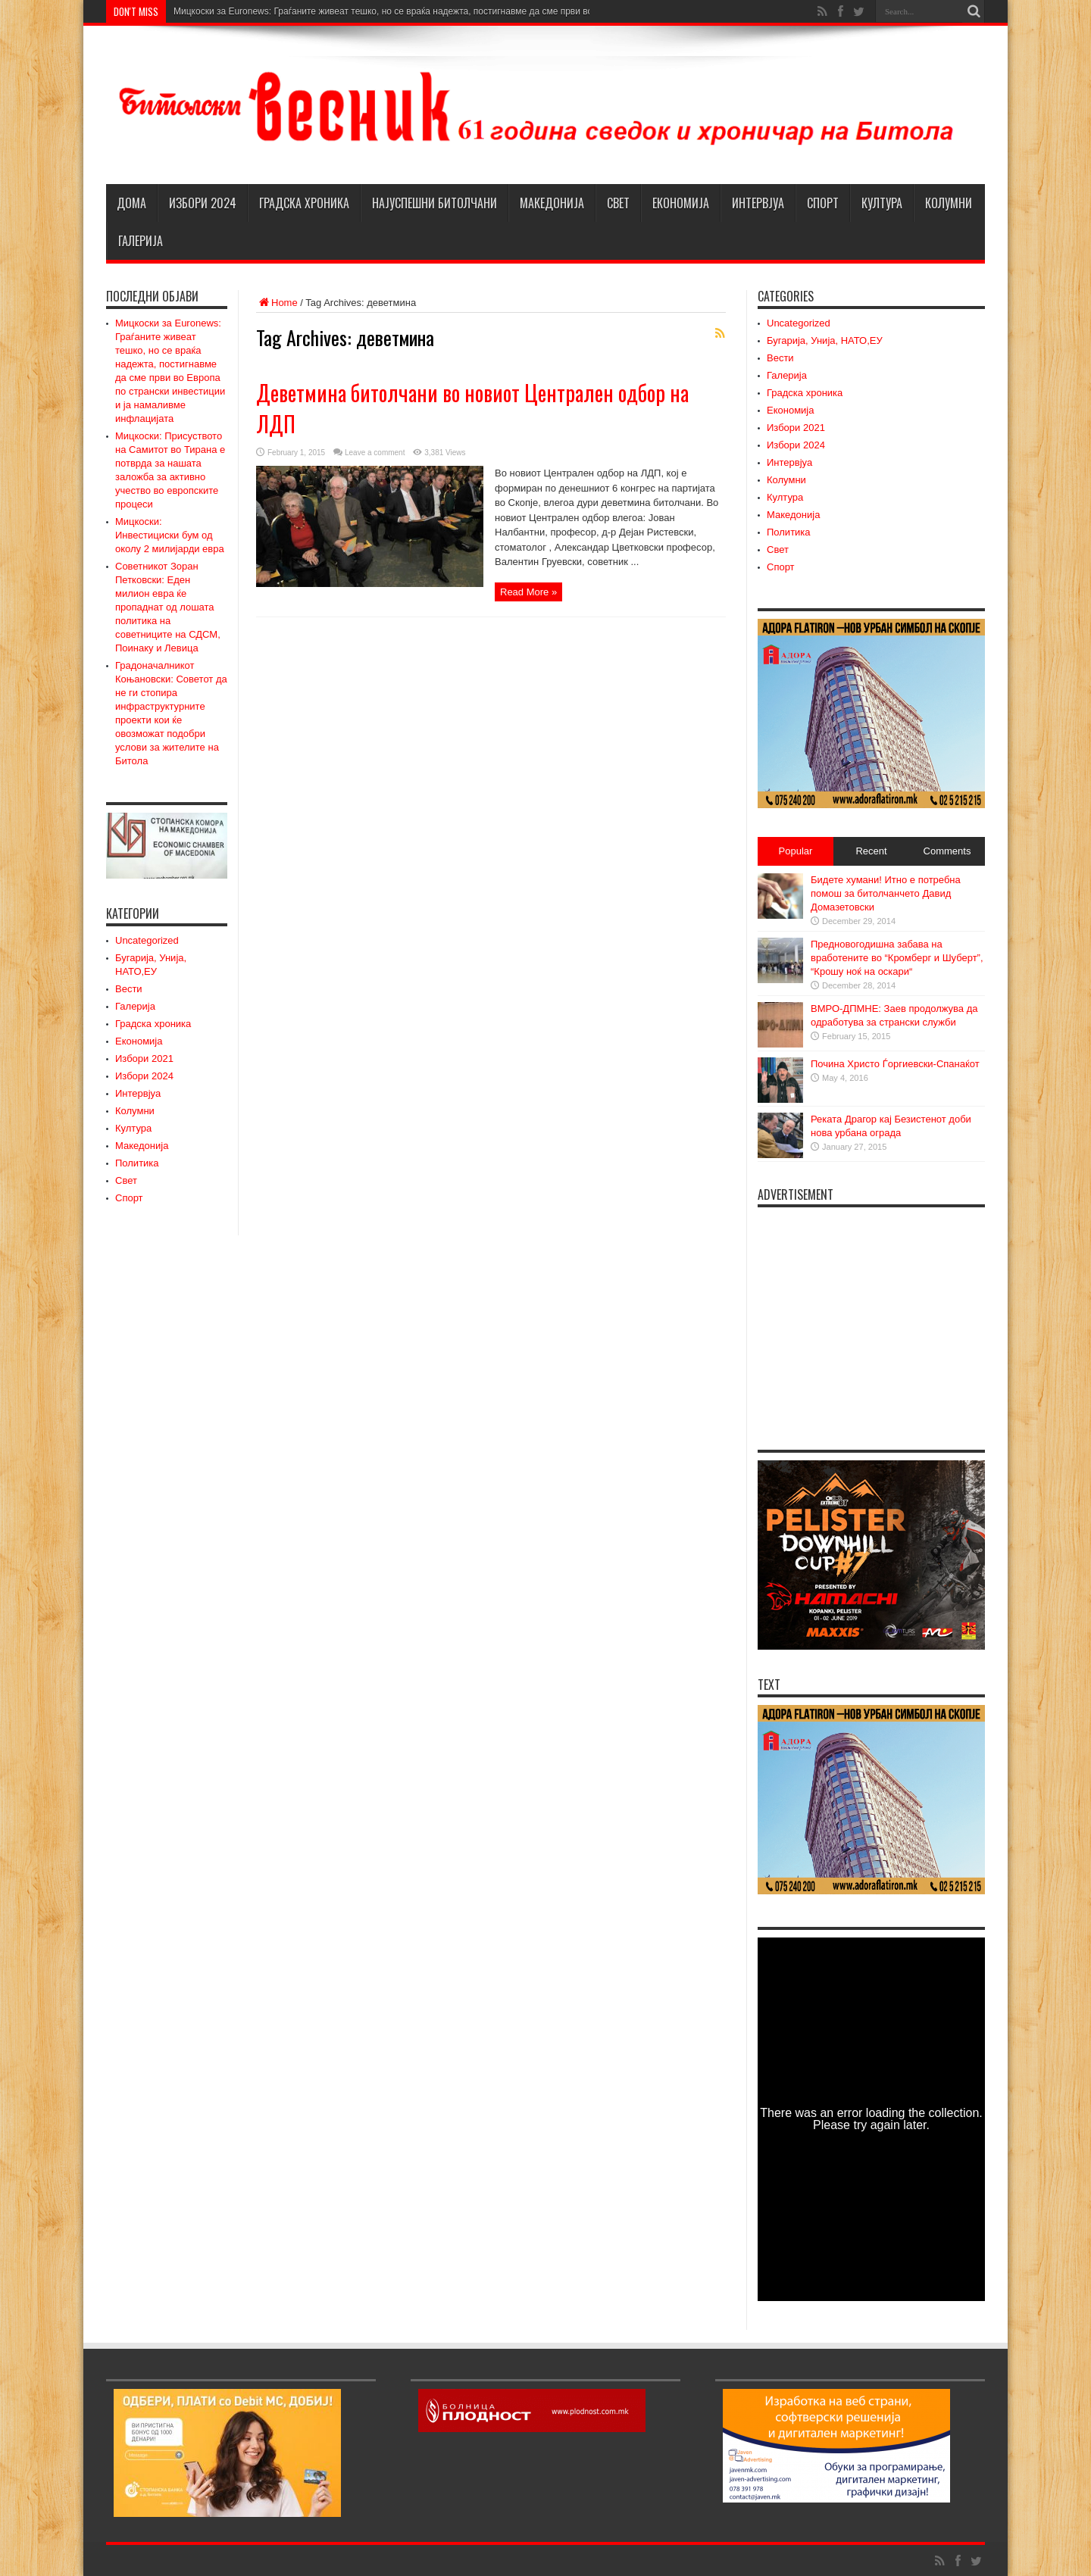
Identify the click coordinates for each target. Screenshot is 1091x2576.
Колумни (948, 203)
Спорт (823, 203)
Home (277, 302)
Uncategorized (147, 940)
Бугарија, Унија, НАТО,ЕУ (825, 340)
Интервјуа (758, 203)
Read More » (528, 592)
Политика (137, 1163)
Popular (796, 851)
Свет (618, 203)
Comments (947, 851)
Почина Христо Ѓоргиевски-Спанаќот (895, 1063)
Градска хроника (304, 203)
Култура (881, 203)
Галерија (140, 241)
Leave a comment (375, 452)
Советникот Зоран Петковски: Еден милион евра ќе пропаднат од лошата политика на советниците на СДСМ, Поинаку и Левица (167, 607)
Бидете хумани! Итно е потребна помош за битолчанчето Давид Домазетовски (886, 893)
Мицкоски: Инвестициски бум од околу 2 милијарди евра (169, 535)
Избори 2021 (144, 1058)
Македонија (552, 203)
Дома (131, 203)
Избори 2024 (202, 203)
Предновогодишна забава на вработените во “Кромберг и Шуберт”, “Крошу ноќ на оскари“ (897, 957)
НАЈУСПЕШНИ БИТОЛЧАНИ (434, 203)
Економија (680, 203)
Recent (870, 851)
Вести (128, 988)
